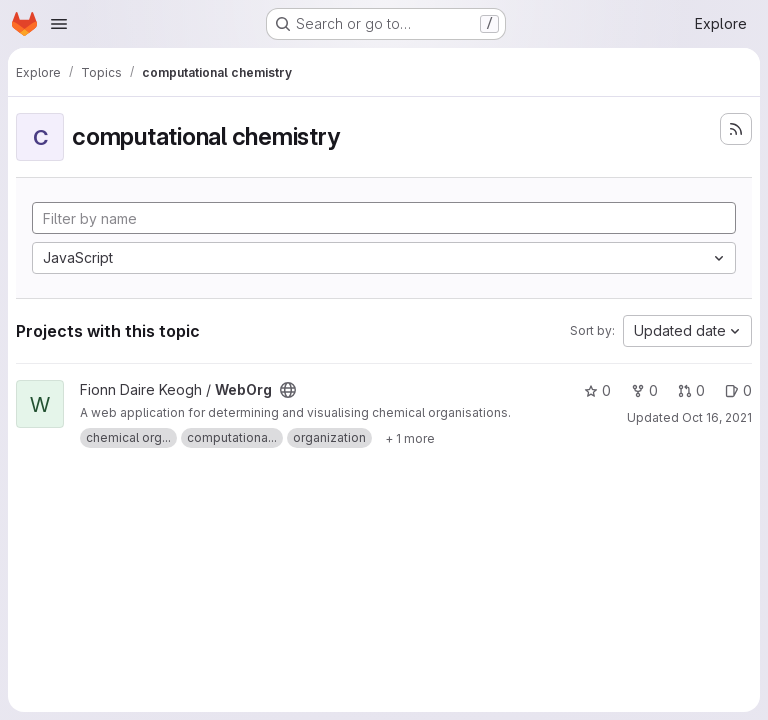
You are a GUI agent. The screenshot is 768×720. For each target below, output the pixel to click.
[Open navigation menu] (59, 24)
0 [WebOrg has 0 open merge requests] (691, 390)
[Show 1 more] (410, 438)
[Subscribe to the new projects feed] (736, 129)
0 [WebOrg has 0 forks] (644, 390)
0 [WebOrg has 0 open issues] (738, 390)
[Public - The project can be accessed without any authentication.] (288, 390)
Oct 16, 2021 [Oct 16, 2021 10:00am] (717, 417)
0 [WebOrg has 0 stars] (597, 390)
